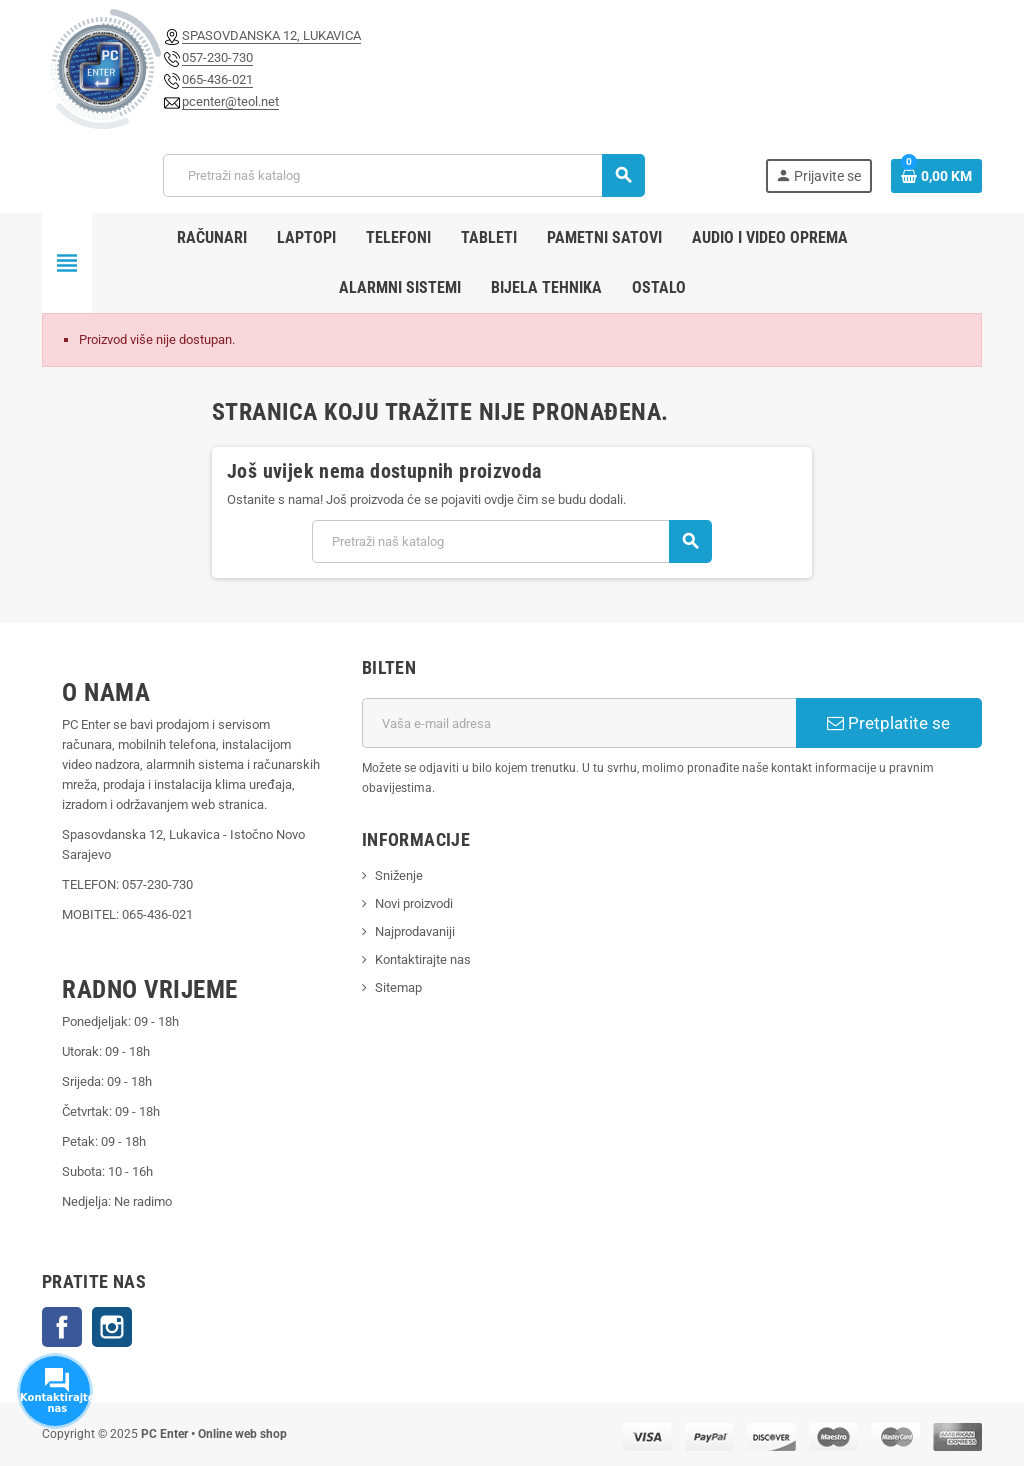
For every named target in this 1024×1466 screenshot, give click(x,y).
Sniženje (399, 875)
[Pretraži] (403, 175)
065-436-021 (217, 79)
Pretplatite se (888, 723)
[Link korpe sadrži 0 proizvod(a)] (936, 176)
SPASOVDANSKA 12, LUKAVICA (271, 35)
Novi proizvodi (414, 903)
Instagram (112, 1327)
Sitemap (398, 987)
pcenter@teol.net (230, 101)
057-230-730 (217, 57)
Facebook (62, 1327)
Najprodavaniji (415, 931)
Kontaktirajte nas (423, 959)
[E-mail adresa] (579, 723)
